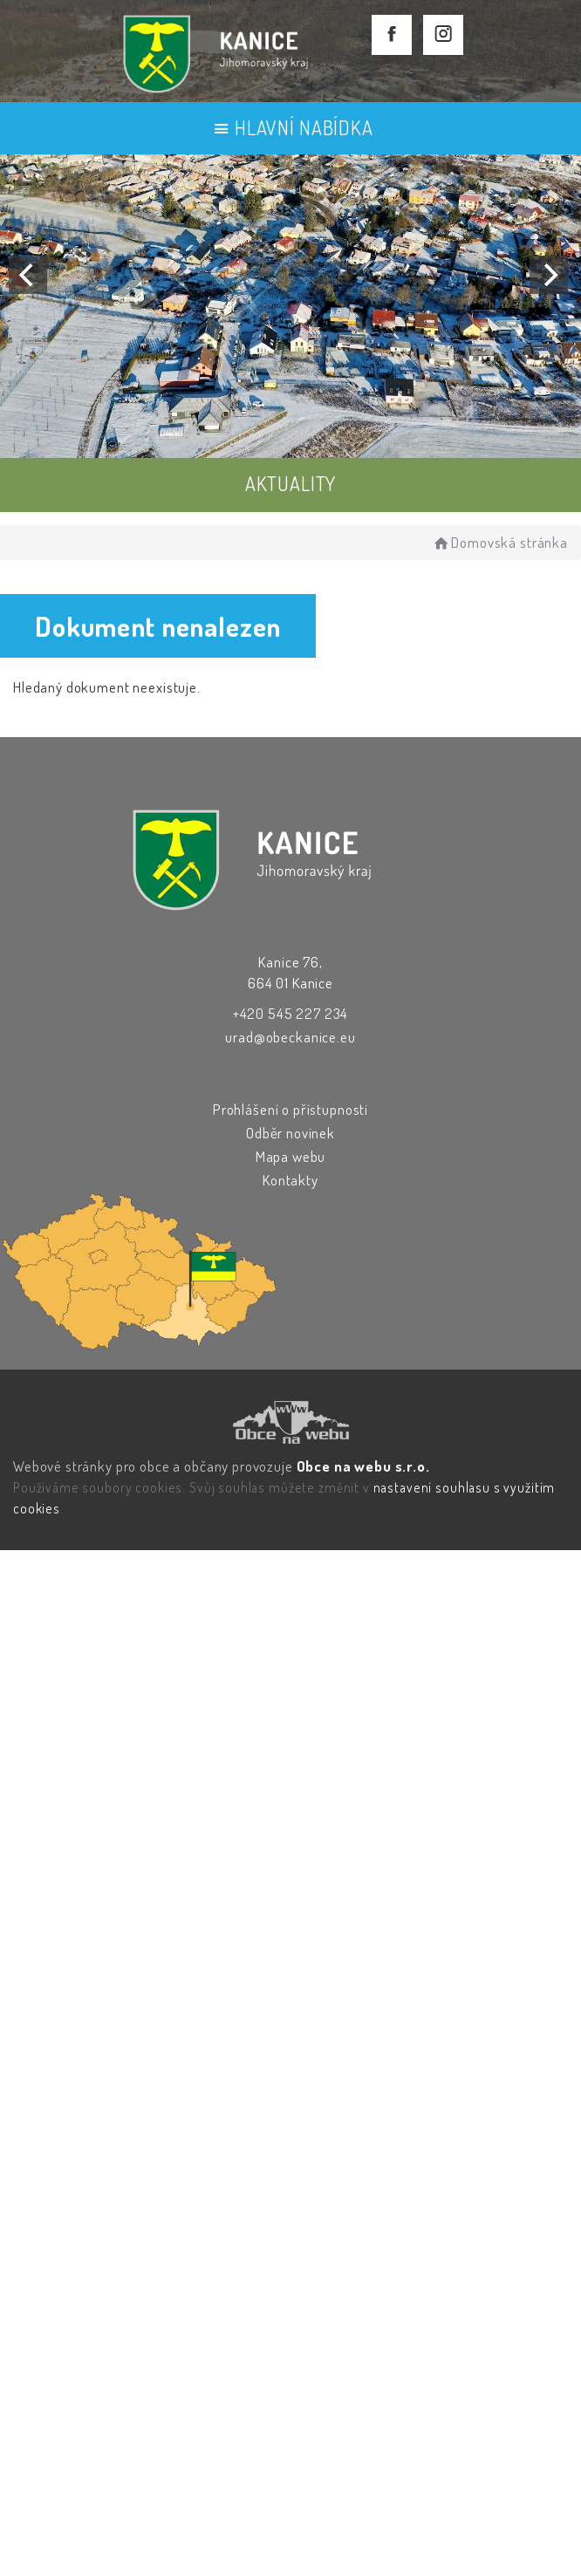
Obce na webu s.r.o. (363, 1466)
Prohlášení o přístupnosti (290, 1109)
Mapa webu (291, 1156)
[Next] (549, 275)
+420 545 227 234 (291, 1013)
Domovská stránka (499, 542)
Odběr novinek (290, 1133)
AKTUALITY (291, 483)
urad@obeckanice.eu (290, 1037)
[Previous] (28, 275)
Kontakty (290, 1180)
